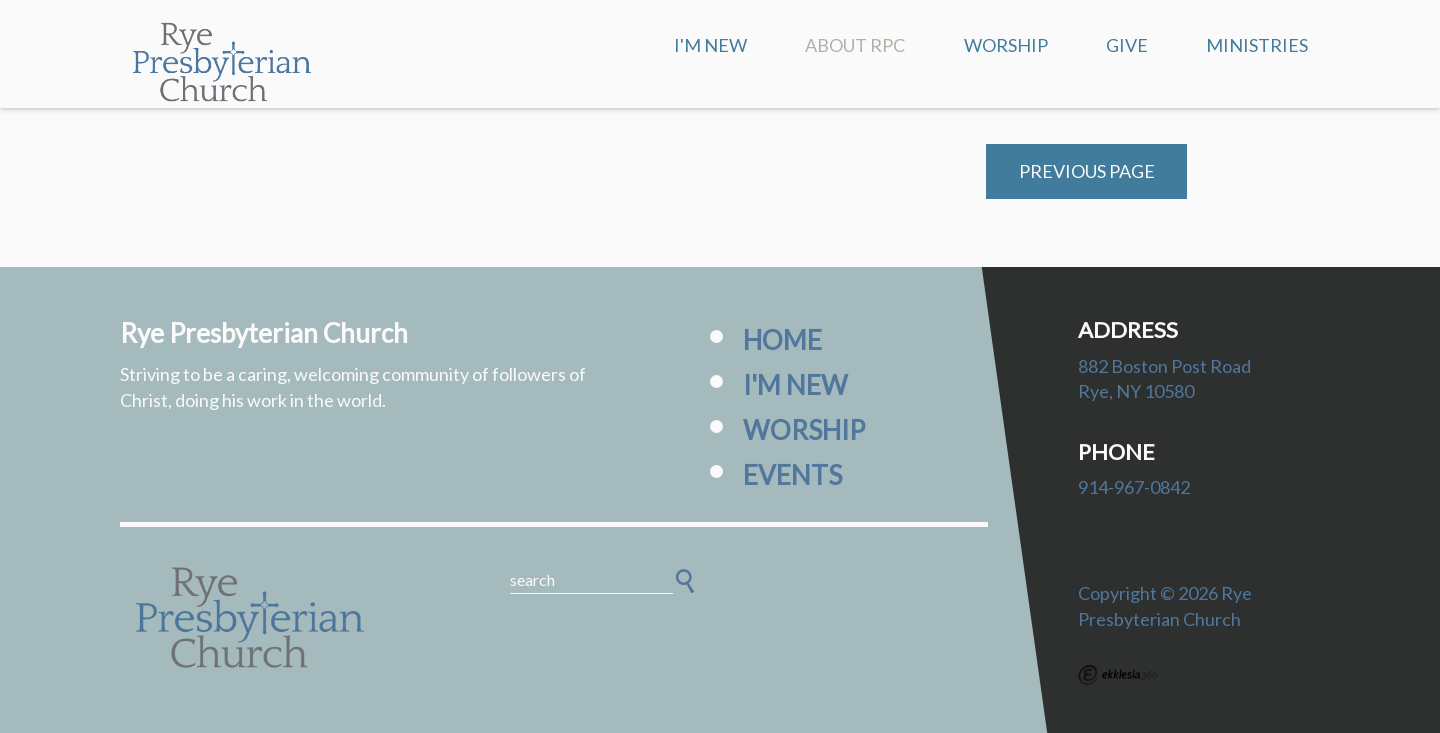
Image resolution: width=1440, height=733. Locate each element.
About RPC (855, 45)
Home (782, 340)
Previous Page (1087, 171)
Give (1127, 45)
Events (792, 475)
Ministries (1257, 45)
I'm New (710, 45)
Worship (1006, 45)
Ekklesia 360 (1118, 675)
